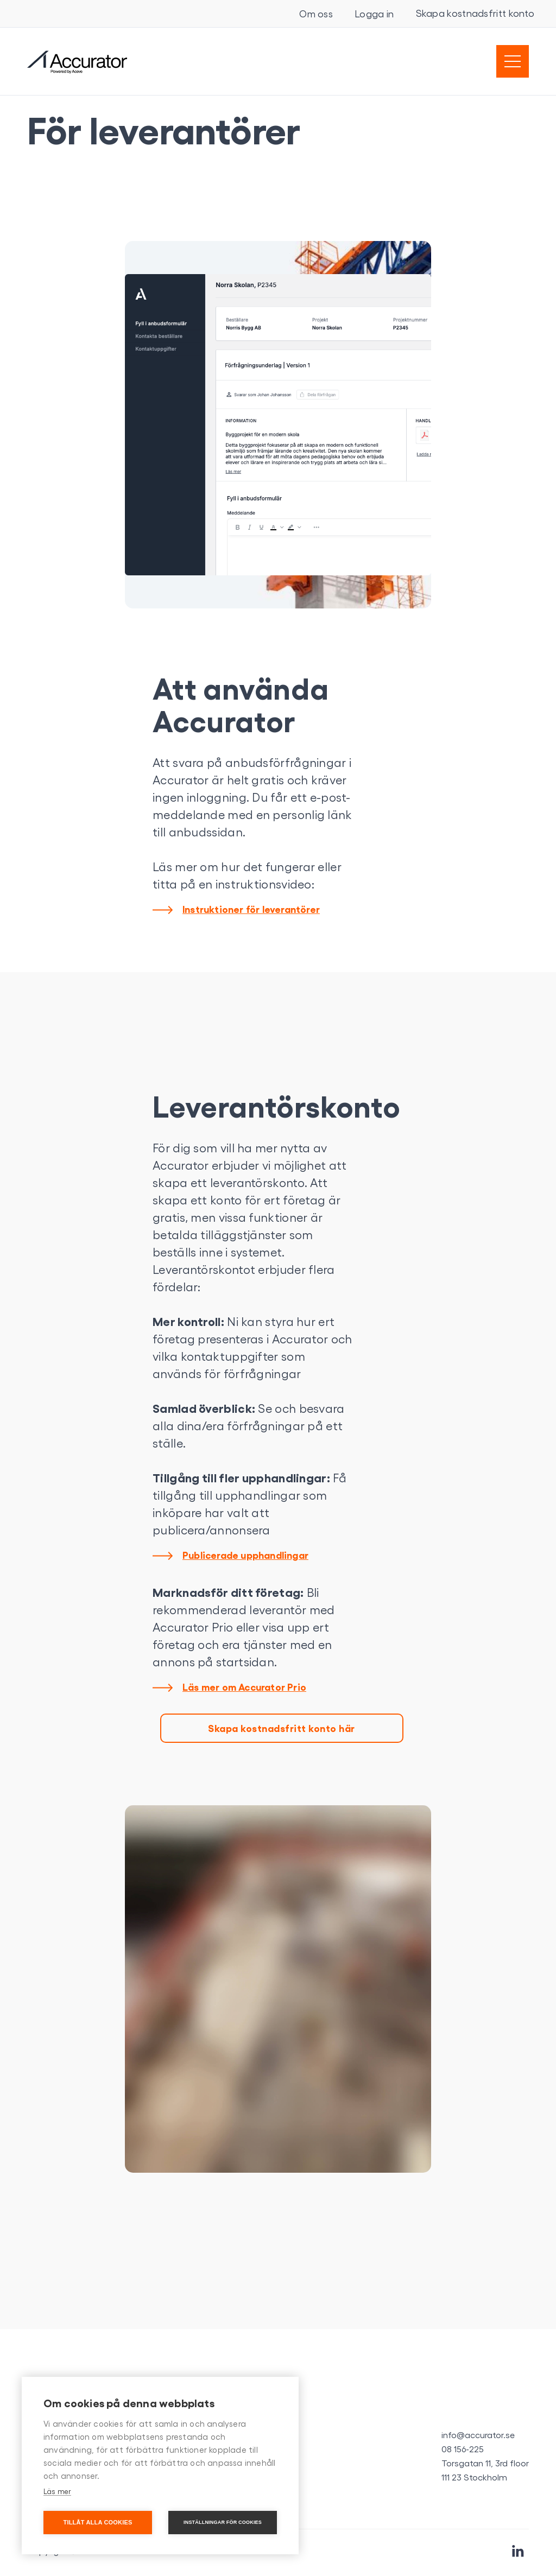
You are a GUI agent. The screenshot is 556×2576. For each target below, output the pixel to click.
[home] (77, 62)
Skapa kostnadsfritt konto (475, 12)
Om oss (316, 13)
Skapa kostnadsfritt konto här (281, 1728)
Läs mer (57, 2491)
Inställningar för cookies (223, 2522)
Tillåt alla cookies (97, 2522)
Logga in (374, 13)
